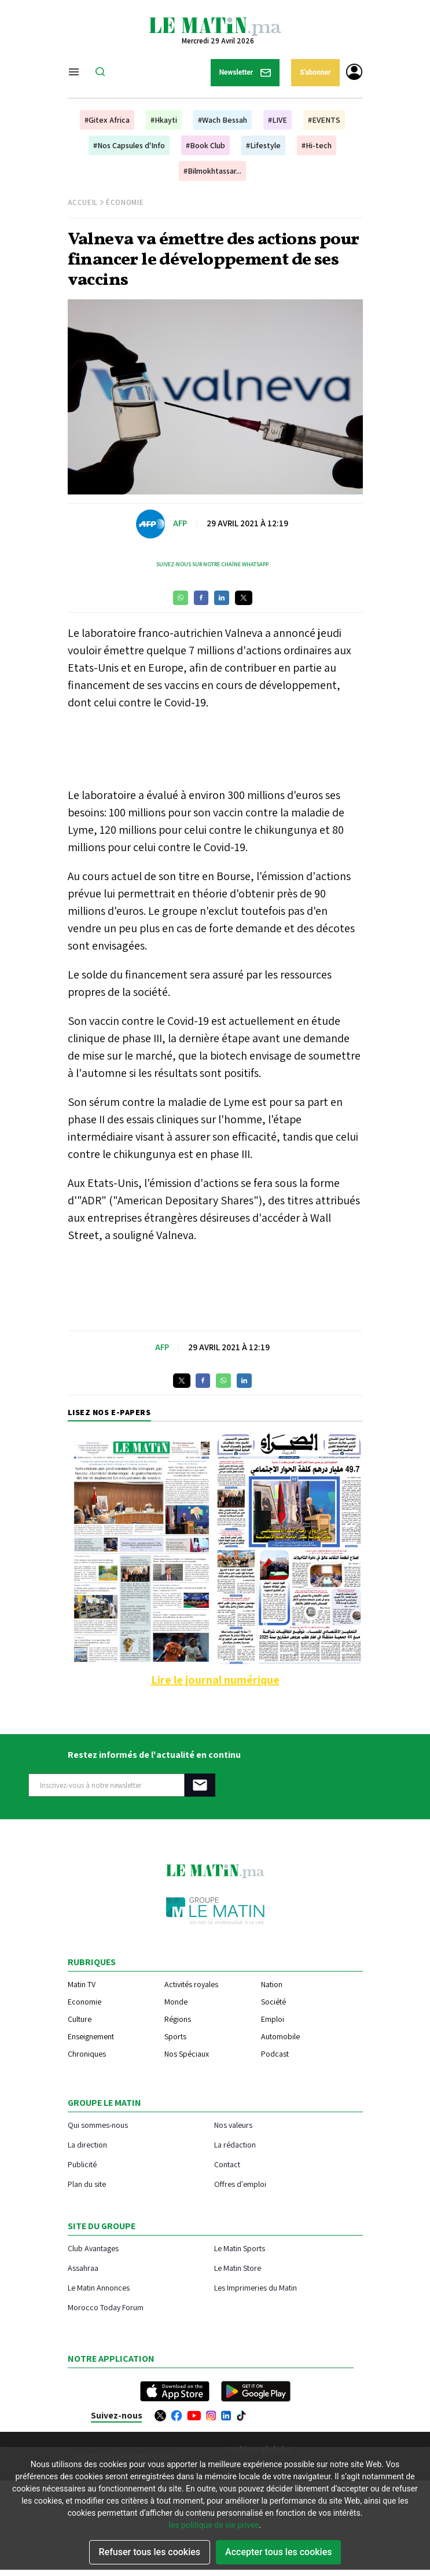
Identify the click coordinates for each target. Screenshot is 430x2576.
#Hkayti (163, 120)
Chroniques (87, 2054)
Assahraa (83, 2268)
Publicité (82, 2164)
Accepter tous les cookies (278, 2551)
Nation (271, 1984)
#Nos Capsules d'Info (129, 145)
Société (273, 2001)
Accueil (83, 202)
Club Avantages (93, 2248)
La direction (87, 2144)
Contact (227, 2164)
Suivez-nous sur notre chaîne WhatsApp (212, 564)
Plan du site (87, 2184)
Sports (175, 2036)
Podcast (275, 2054)
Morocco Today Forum (106, 2307)
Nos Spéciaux (186, 2054)
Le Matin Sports (239, 2248)
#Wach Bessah (222, 120)
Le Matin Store (237, 2268)
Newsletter (245, 72)
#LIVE (277, 120)
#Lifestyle (263, 145)
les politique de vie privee (214, 2525)
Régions (177, 2019)
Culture (79, 2019)
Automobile (280, 2036)
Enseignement (91, 2036)
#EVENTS (324, 120)
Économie (125, 202)
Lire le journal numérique (215, 1679)
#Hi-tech (317, 145)
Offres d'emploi (240, 2184)
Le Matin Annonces (99, 2287)
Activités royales (191, 1984)
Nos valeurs (233, 2125)
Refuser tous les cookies (150, 2551)
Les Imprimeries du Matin (255, 2287)
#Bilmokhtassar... (212, 171)
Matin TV (81, 1984)
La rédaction (235, 2144)
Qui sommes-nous (98, 2125)
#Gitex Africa (107, 120)
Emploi (272, 2019)
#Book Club (205, 145)
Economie (84, 2001)
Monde (176, 2001)
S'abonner (315, 72)
